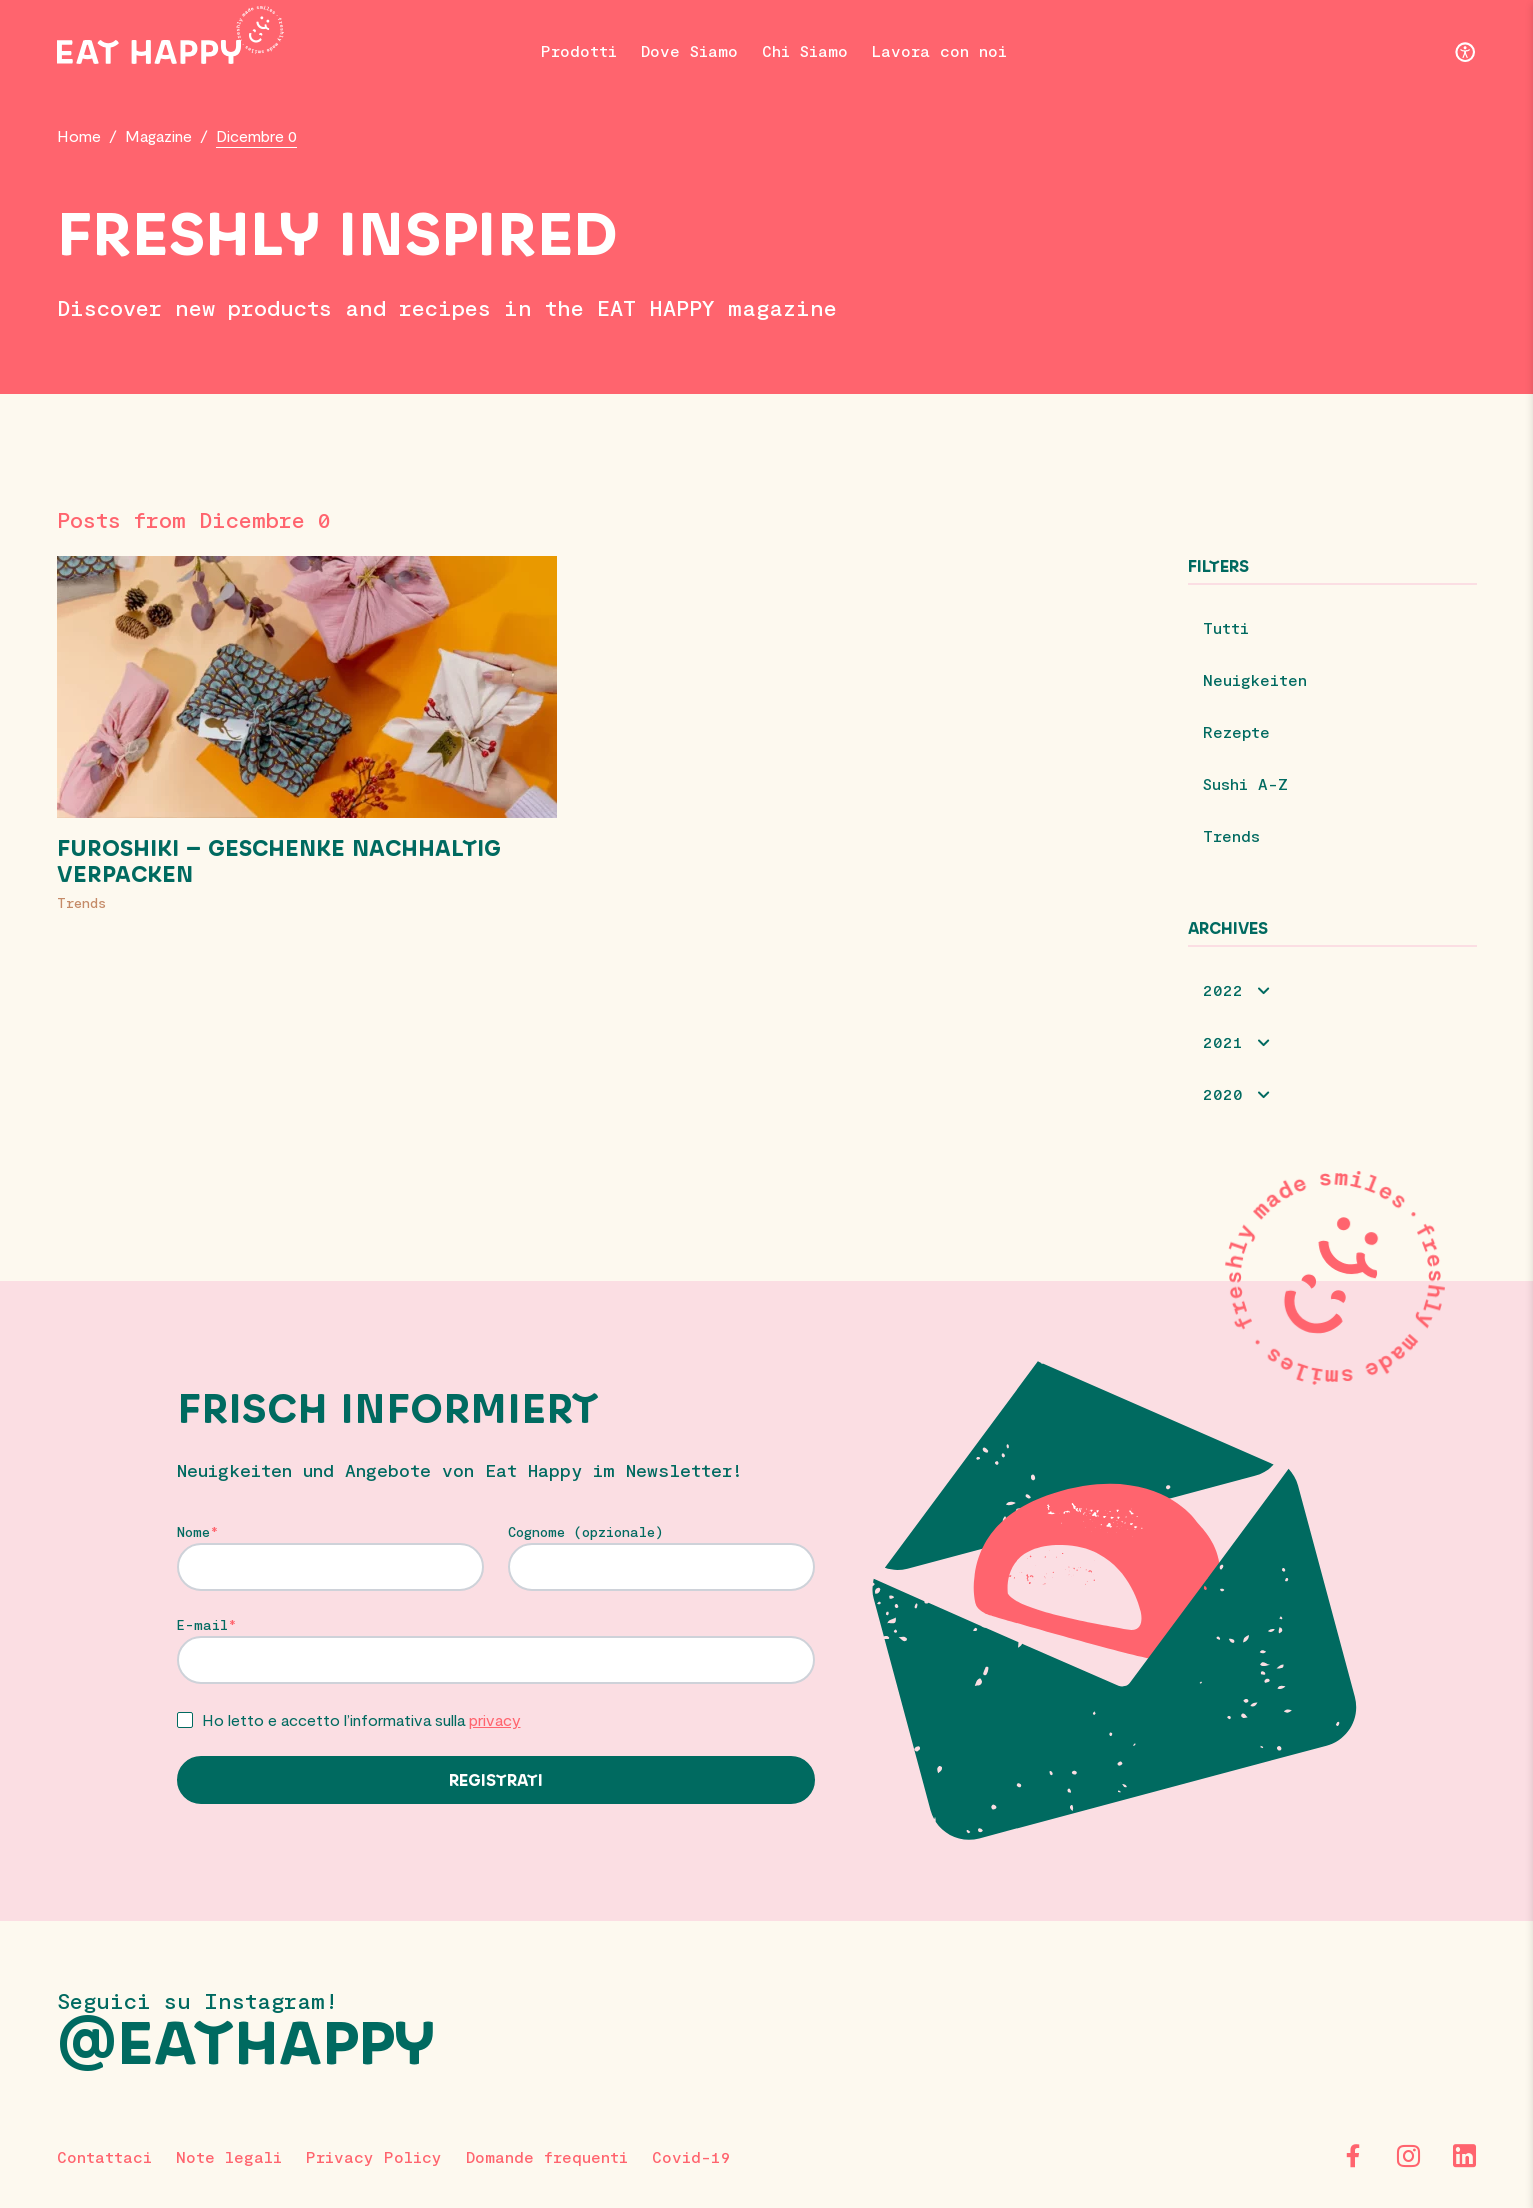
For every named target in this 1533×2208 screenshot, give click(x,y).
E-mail (202, 1625)
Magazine (158, 135)
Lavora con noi (939, 50)
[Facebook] (1353, 2156)
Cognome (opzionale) (586, 1532)
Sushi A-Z (1245, 783)
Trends (81, 902)
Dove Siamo (689, 50)
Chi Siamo (805, 50)
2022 (1223, 989)
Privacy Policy (374, 2156)
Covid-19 (691, 2156)
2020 (1223, 1093)
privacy (495, 1719)
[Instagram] (1409, 2156)
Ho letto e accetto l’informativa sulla (361, 1719)
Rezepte (1236, 731)
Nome (193, 1532)
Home (79, 135)
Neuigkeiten (1255, 679)
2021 (1223, 1041)
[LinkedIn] (1465, 2156)
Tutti (1226, 627)
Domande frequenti (547, 2156)
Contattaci (104, 2156)
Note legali (229, 2156)
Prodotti (579, 50)
